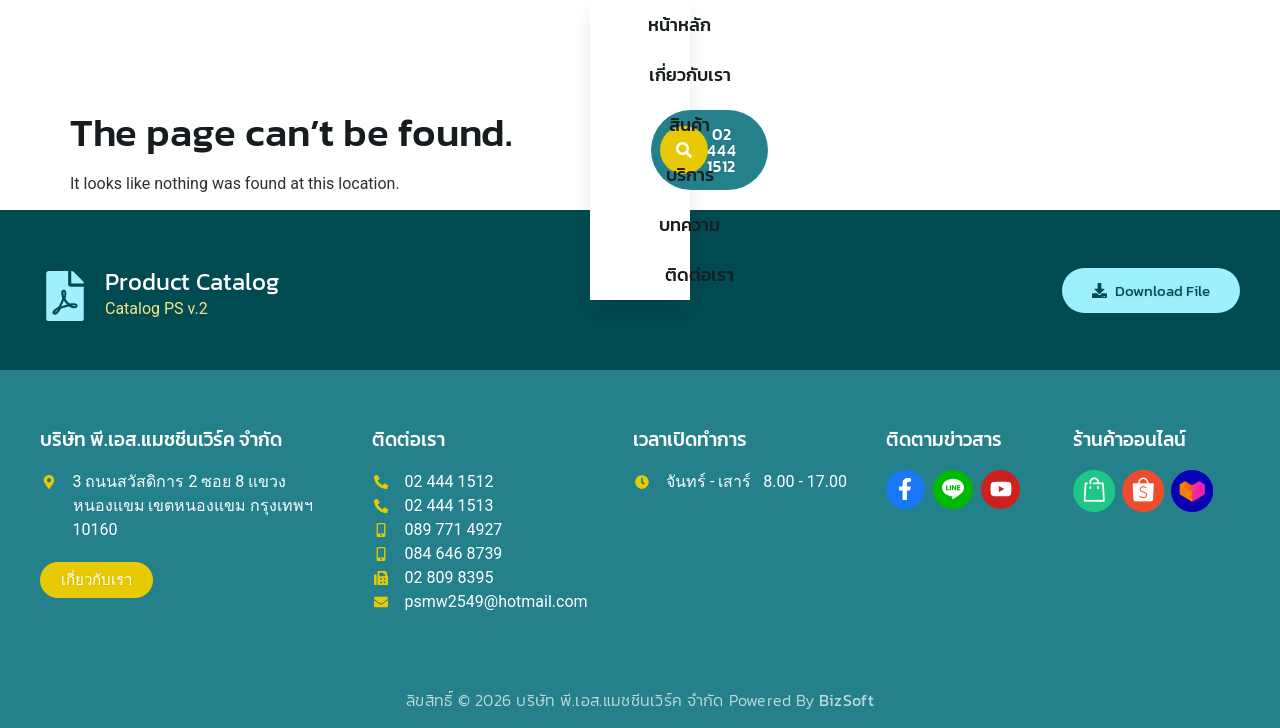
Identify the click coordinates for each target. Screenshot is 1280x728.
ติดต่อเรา (887, 50)
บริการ (688, 50)
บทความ (782, 50)
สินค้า (603, 50)
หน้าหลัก (389, 50)
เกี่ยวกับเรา (502, 50)
